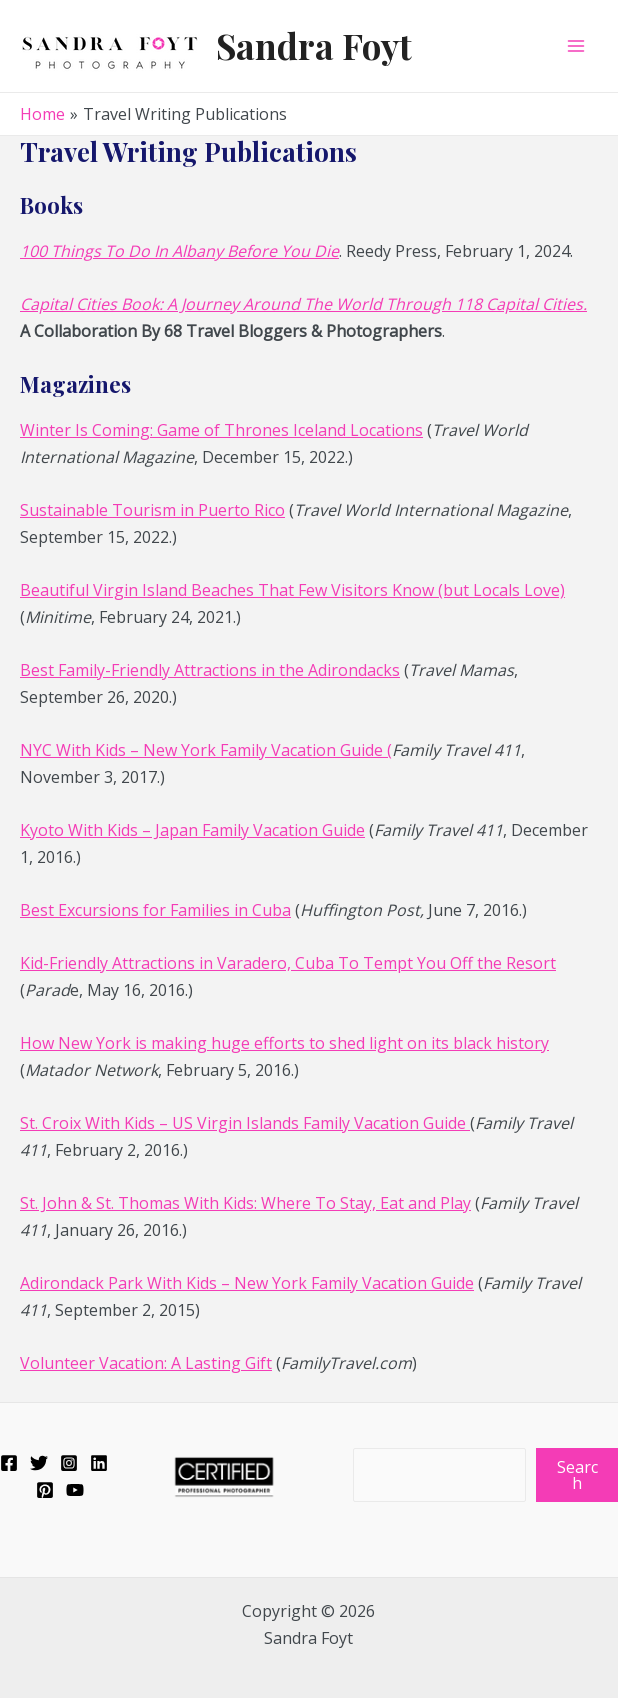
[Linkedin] (99, 1463)
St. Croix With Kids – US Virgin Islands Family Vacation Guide (245, 1123)
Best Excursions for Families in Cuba (155, 910)
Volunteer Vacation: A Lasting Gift (146, 1363)
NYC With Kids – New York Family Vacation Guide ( (206, 750)
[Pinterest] (45, 1490)
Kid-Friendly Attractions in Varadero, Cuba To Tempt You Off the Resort (288, 963)
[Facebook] (9, 1463)
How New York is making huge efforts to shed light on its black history (284, 1043)
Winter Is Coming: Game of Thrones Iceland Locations (221, 430)
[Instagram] (69, 1463)
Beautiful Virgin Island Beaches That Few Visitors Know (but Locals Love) (292, 590)
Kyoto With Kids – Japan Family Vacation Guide (192, 830)
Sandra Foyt (314, 45)
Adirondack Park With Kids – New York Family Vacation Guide (247, 1283)
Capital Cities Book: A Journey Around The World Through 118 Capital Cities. (303, 304)
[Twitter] (39, 1463)
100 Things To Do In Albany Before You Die (179, 251)
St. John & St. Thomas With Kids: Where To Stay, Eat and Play (245, 1203)
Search (577, 1475)
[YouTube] (75, 1490)
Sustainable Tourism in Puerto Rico (152, 510)
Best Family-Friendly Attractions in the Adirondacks (210, 670)
